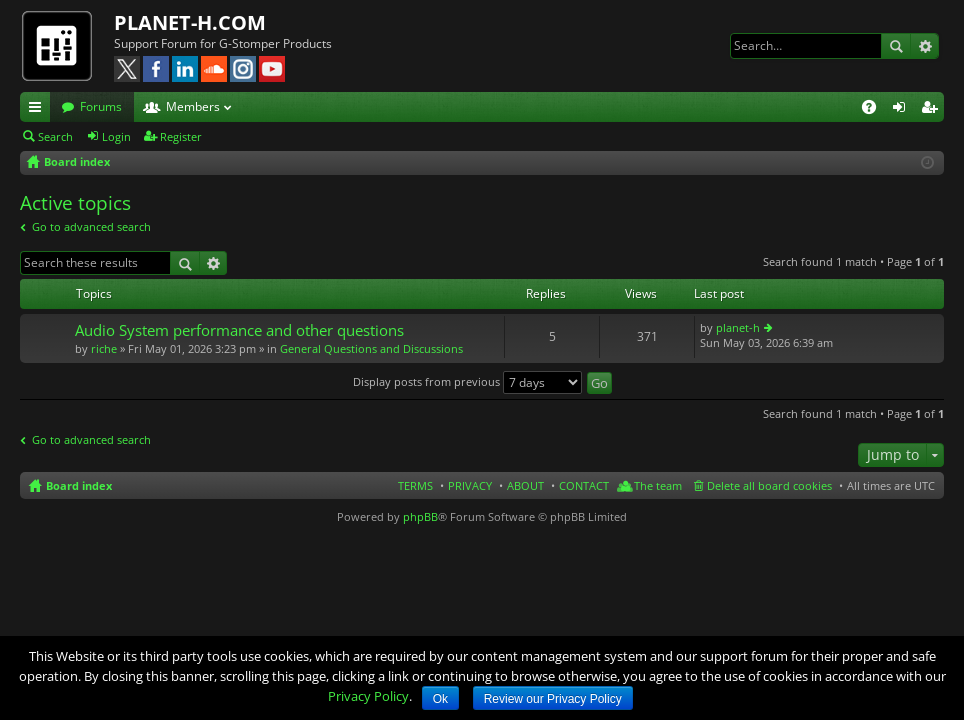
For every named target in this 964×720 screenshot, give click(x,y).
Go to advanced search (91, 226)
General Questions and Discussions (371, 348)
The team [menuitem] (658, 485)
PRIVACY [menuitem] (470, 485)
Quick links (39, 110)
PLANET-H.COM (190, 22)
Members (193, 106)
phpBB (420, 516)
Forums (101, 106)
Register (181, 136)
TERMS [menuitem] (415, 485)
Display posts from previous (467, 381)
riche (104, 348)
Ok (440, 699)
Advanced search (924, 46)
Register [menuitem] (933, 110)
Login (116, 136)
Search (896, 46)
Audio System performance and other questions (239, 330)
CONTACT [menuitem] (584, 485)
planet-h (738, 327)
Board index (79, 485)
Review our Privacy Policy (553, 699)
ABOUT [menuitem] (525, 485)
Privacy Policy (368, 696)
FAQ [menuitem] (875, 110)
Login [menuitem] (903, 110)
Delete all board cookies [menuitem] (769, 485)
